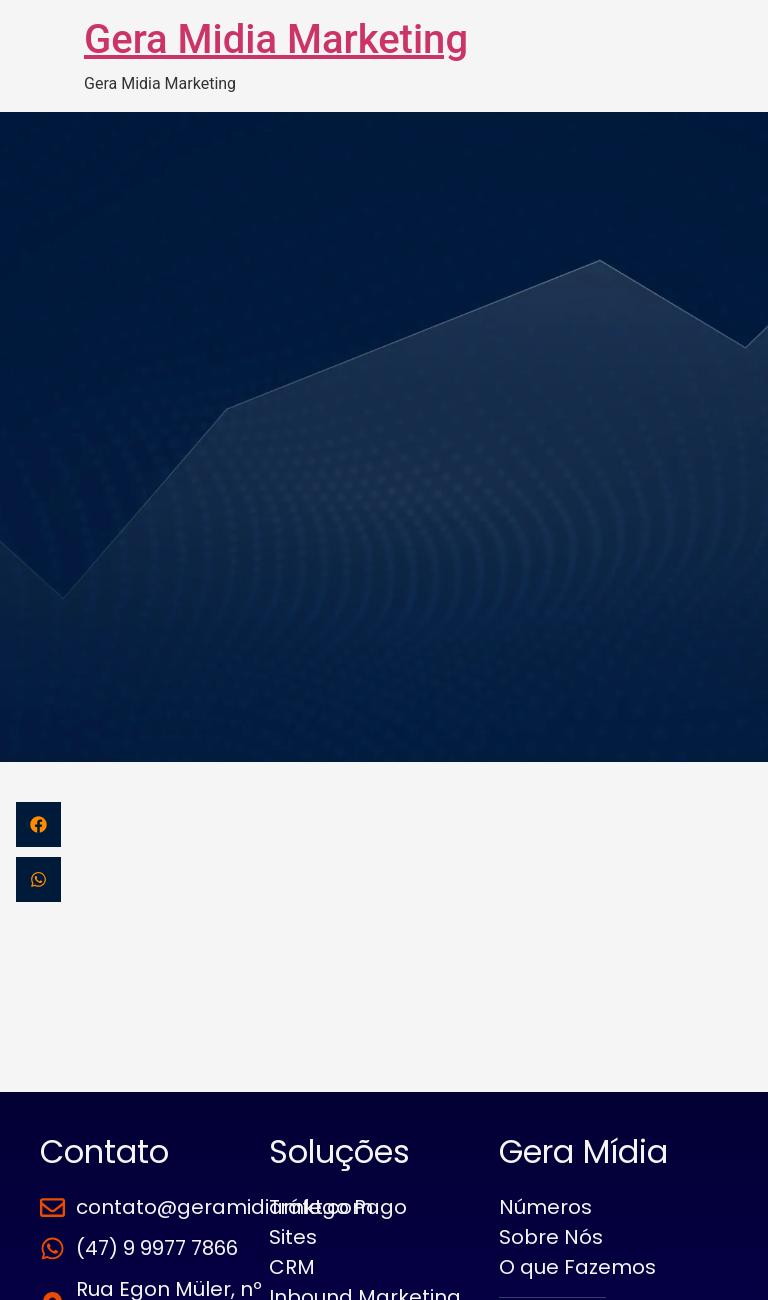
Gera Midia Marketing (276, 39)
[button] (38, 824)
